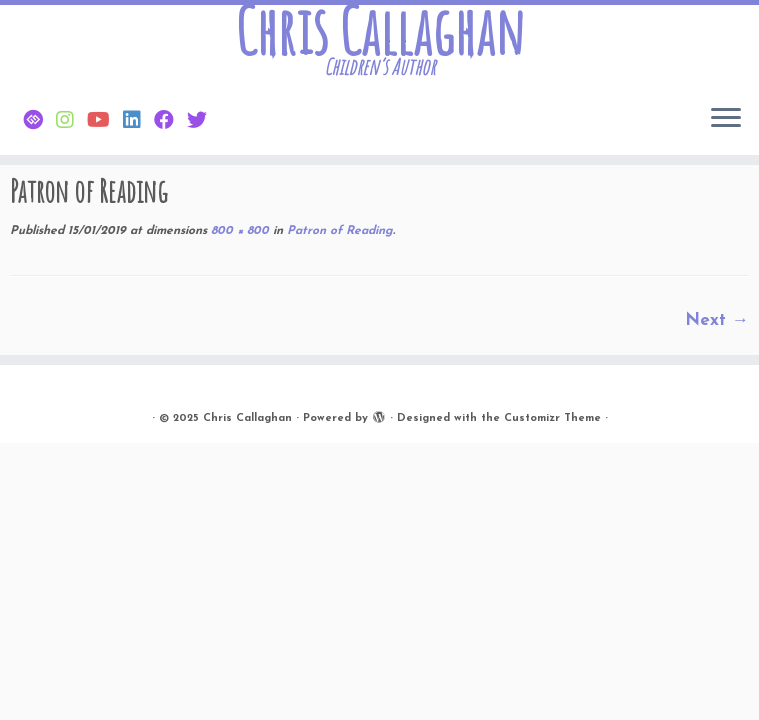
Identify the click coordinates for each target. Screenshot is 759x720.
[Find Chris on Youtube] (105, 122)
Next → (717, 320)
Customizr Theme (552, 418)
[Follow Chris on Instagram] (71, 122)
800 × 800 (238, 231)
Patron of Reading (338, 231)
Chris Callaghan (379, 31)
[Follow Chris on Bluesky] (39, 122)
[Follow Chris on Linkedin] (138, 122)
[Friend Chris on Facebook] (170, 122)
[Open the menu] (726, 119)
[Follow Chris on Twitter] (203, 122)
